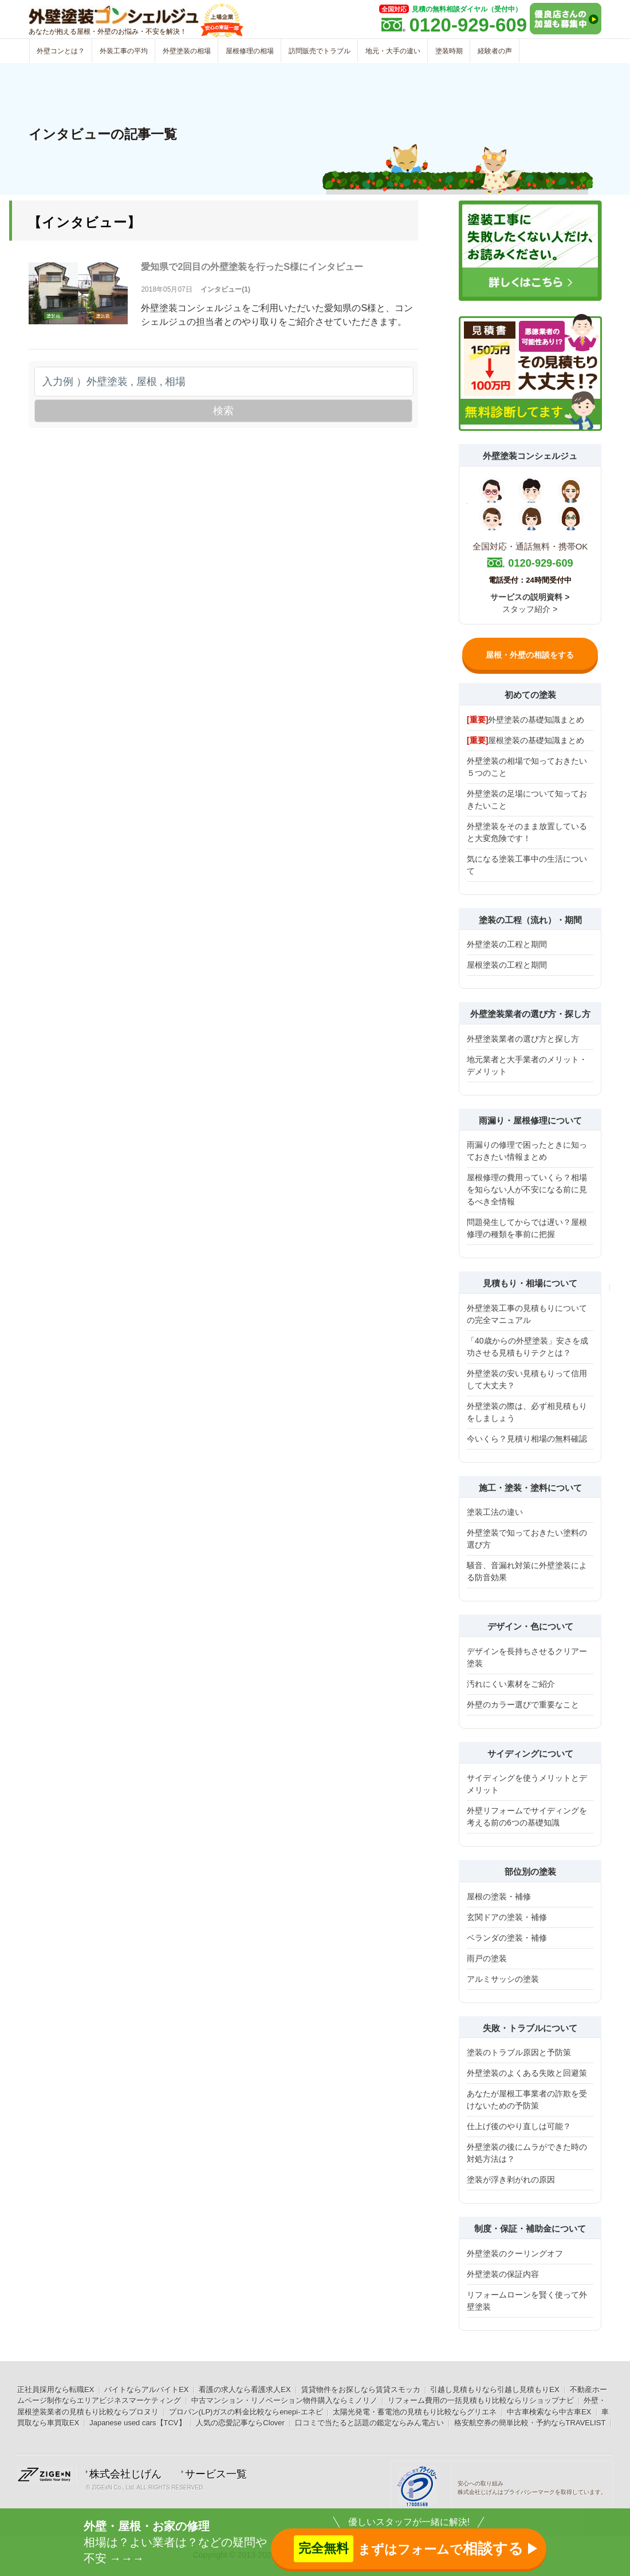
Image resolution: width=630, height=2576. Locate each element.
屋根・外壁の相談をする (530, 654)
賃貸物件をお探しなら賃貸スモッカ (360, 2389)
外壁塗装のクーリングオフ (515, 2253)
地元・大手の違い (392, 51)
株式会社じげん (125, 2474)
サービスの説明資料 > (529, 597)
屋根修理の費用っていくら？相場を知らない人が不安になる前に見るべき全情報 (527, 1189)
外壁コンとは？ (61, 51)
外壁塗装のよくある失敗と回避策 (527, 2073)
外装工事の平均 (124, 51)
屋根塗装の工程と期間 (507, 964)
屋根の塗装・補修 (499, 1896)
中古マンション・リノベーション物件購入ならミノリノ (284, 2400)
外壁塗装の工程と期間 (507, 944)
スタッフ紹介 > (529, 609)
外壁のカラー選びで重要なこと (523, 1704)
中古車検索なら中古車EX (549, 2412)
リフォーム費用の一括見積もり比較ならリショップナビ (481, 2400)
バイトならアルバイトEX (146, 2389)
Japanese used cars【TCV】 (137, 2422)
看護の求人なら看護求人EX (244, 2389)
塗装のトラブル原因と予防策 (519, 2052)
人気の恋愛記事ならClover (240, 2422)
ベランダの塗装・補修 (507, 1937)
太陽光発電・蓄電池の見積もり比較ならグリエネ (415, 2412)
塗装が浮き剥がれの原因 (511, 2179)
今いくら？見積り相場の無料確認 (527, 1438)
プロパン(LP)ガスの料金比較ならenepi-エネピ (246, 2412)
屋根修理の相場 (250, 51)
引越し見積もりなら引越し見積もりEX (494, 2389)
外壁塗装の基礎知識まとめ (525, 719)
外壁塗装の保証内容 (503, 2274)
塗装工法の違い (495, 1512)
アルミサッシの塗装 (503, 1979)
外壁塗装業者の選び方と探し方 (523, 1038)
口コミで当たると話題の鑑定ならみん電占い (369, 2422)
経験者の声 (495, 51)
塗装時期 (449, 51)
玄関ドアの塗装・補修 (507, 1917)
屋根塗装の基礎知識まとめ (525, 740)
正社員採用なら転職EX (55, 2389)
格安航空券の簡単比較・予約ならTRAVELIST (530, 2422)
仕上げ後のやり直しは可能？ (519, 2126)
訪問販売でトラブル (320, 51)
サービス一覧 (216, 2474)
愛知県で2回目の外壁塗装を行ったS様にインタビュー (252, 267)
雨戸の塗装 (487, 1958)
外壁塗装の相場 (187, 51)
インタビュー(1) (225, 289)
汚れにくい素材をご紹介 (511, 1683)
